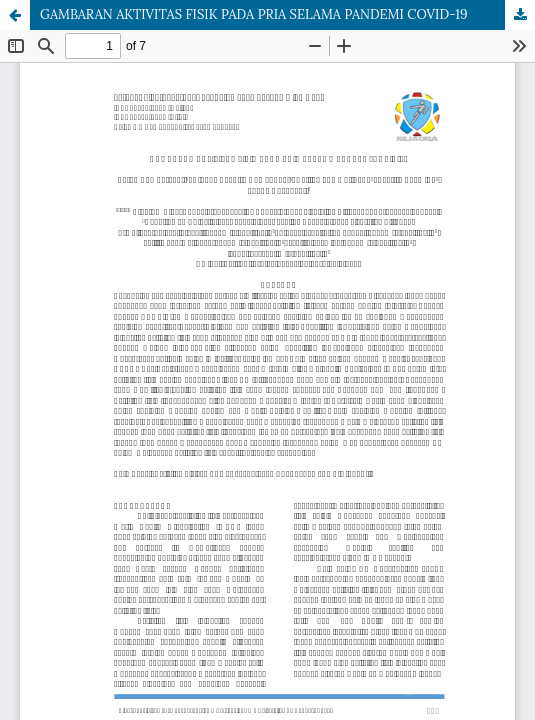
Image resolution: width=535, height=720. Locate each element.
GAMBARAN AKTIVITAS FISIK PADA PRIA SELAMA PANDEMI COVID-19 (253, 14)
